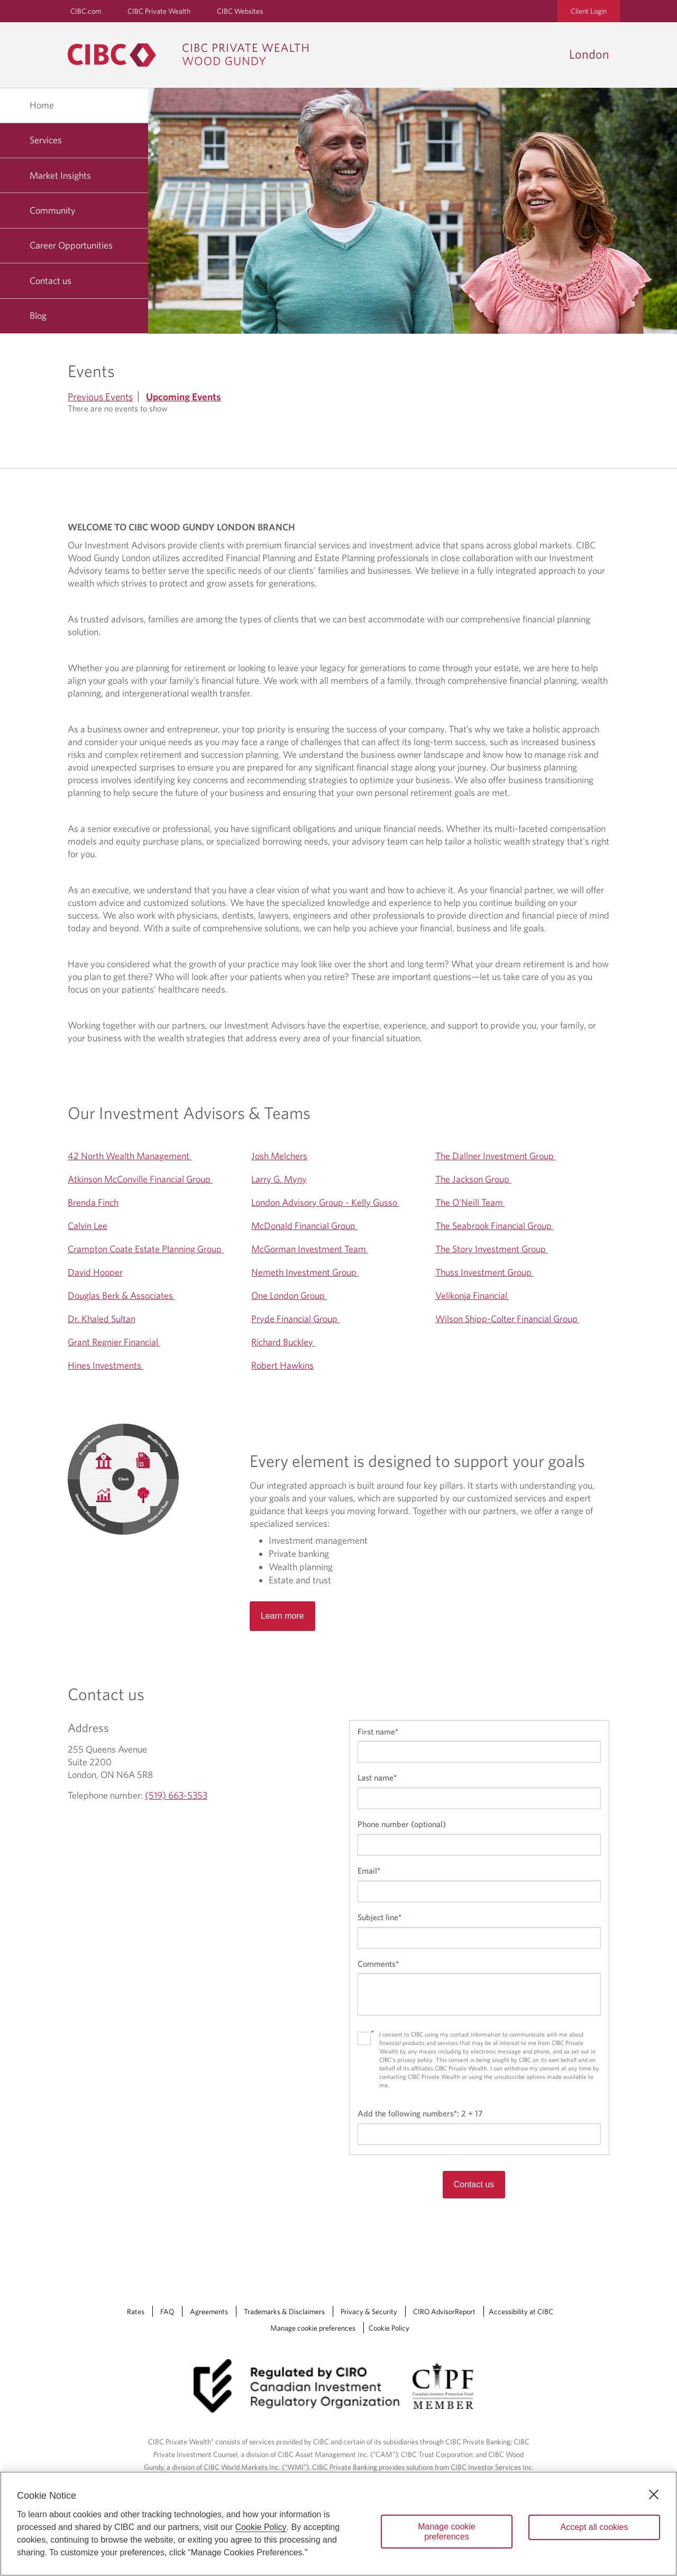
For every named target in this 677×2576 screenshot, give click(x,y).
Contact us (50, 280)
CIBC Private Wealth (158, 11)
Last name (377, 1777)
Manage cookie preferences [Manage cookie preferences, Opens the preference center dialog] (446, 2531)
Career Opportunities (71, 245)
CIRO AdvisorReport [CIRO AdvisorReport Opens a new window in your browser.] (444, 2311)
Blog (38, 315)
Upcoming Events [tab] (183, 396)
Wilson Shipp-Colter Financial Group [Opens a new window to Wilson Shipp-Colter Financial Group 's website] (507, 1318)
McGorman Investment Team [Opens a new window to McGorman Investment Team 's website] (309, 1248)
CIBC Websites (240, 11)
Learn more (282, 1615)
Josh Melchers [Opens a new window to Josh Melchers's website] (279, 1155)
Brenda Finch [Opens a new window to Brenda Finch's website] (93, 1202)
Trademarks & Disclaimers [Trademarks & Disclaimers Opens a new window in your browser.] (284, 2311)
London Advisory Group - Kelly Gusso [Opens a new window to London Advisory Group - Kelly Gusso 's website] (325, 1202)
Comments (378, 1963)
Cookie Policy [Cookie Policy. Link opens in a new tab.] (389, 2328)
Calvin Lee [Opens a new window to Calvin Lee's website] (87, 1225)
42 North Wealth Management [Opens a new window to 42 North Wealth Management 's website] (129, 1155)
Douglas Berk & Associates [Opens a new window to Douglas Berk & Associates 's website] (121, 1295)
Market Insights (60, 175)
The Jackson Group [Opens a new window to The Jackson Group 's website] (473, 1179)
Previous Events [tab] (100, 396)
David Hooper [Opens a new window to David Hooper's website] (95, 1272)
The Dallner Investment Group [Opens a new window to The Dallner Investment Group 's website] (495, 1155)
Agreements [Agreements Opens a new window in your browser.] (209, 2311)
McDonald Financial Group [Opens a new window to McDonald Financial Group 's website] (304, 1225)
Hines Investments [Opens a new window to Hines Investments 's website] (105, 1365)
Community (53, 210)
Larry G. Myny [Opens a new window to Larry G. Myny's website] (279, 1179)
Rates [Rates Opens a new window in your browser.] (135, 2311)
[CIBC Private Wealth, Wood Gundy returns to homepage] (193, 55)
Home (42, 105)
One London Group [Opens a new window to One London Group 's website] (289, 1295)
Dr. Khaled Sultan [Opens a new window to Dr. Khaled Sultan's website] (101, 1318)
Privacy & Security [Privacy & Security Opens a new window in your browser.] (369, 2311)
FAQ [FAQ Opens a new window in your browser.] (167, 2311)
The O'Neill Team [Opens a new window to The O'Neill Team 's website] (470, 1202)
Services (46, 139)
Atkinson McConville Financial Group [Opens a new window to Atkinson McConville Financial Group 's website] (140, 1179)
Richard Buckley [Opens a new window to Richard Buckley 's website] (283, 1341)
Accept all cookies (594, 2527)
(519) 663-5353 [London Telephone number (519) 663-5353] (176, 1795)
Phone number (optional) (402, 1824)
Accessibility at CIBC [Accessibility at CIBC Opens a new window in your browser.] (521, 2311)
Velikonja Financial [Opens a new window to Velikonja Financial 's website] (472, 1295)
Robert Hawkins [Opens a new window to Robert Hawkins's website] (282, 1365)
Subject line (379, 1917)
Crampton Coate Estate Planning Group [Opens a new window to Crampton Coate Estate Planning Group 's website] (146, 1248)
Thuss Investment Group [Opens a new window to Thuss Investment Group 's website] (484, 1272)
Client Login (589, 11)
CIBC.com (85, 11)
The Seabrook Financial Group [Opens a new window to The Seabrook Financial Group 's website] (494, 1225)
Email (369, 1870)
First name (378, 1731)
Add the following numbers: (420, 2113)
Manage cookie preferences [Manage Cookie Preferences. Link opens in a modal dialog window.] (312, 2328)
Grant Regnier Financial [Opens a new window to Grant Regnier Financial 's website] (114, 1341)
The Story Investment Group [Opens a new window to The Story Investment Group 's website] (491, 1248)
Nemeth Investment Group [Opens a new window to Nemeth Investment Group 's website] (305, 1272)
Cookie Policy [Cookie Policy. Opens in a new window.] (261, 2527)
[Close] (653, 2494)
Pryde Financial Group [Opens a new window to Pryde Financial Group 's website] (295, 1318)
